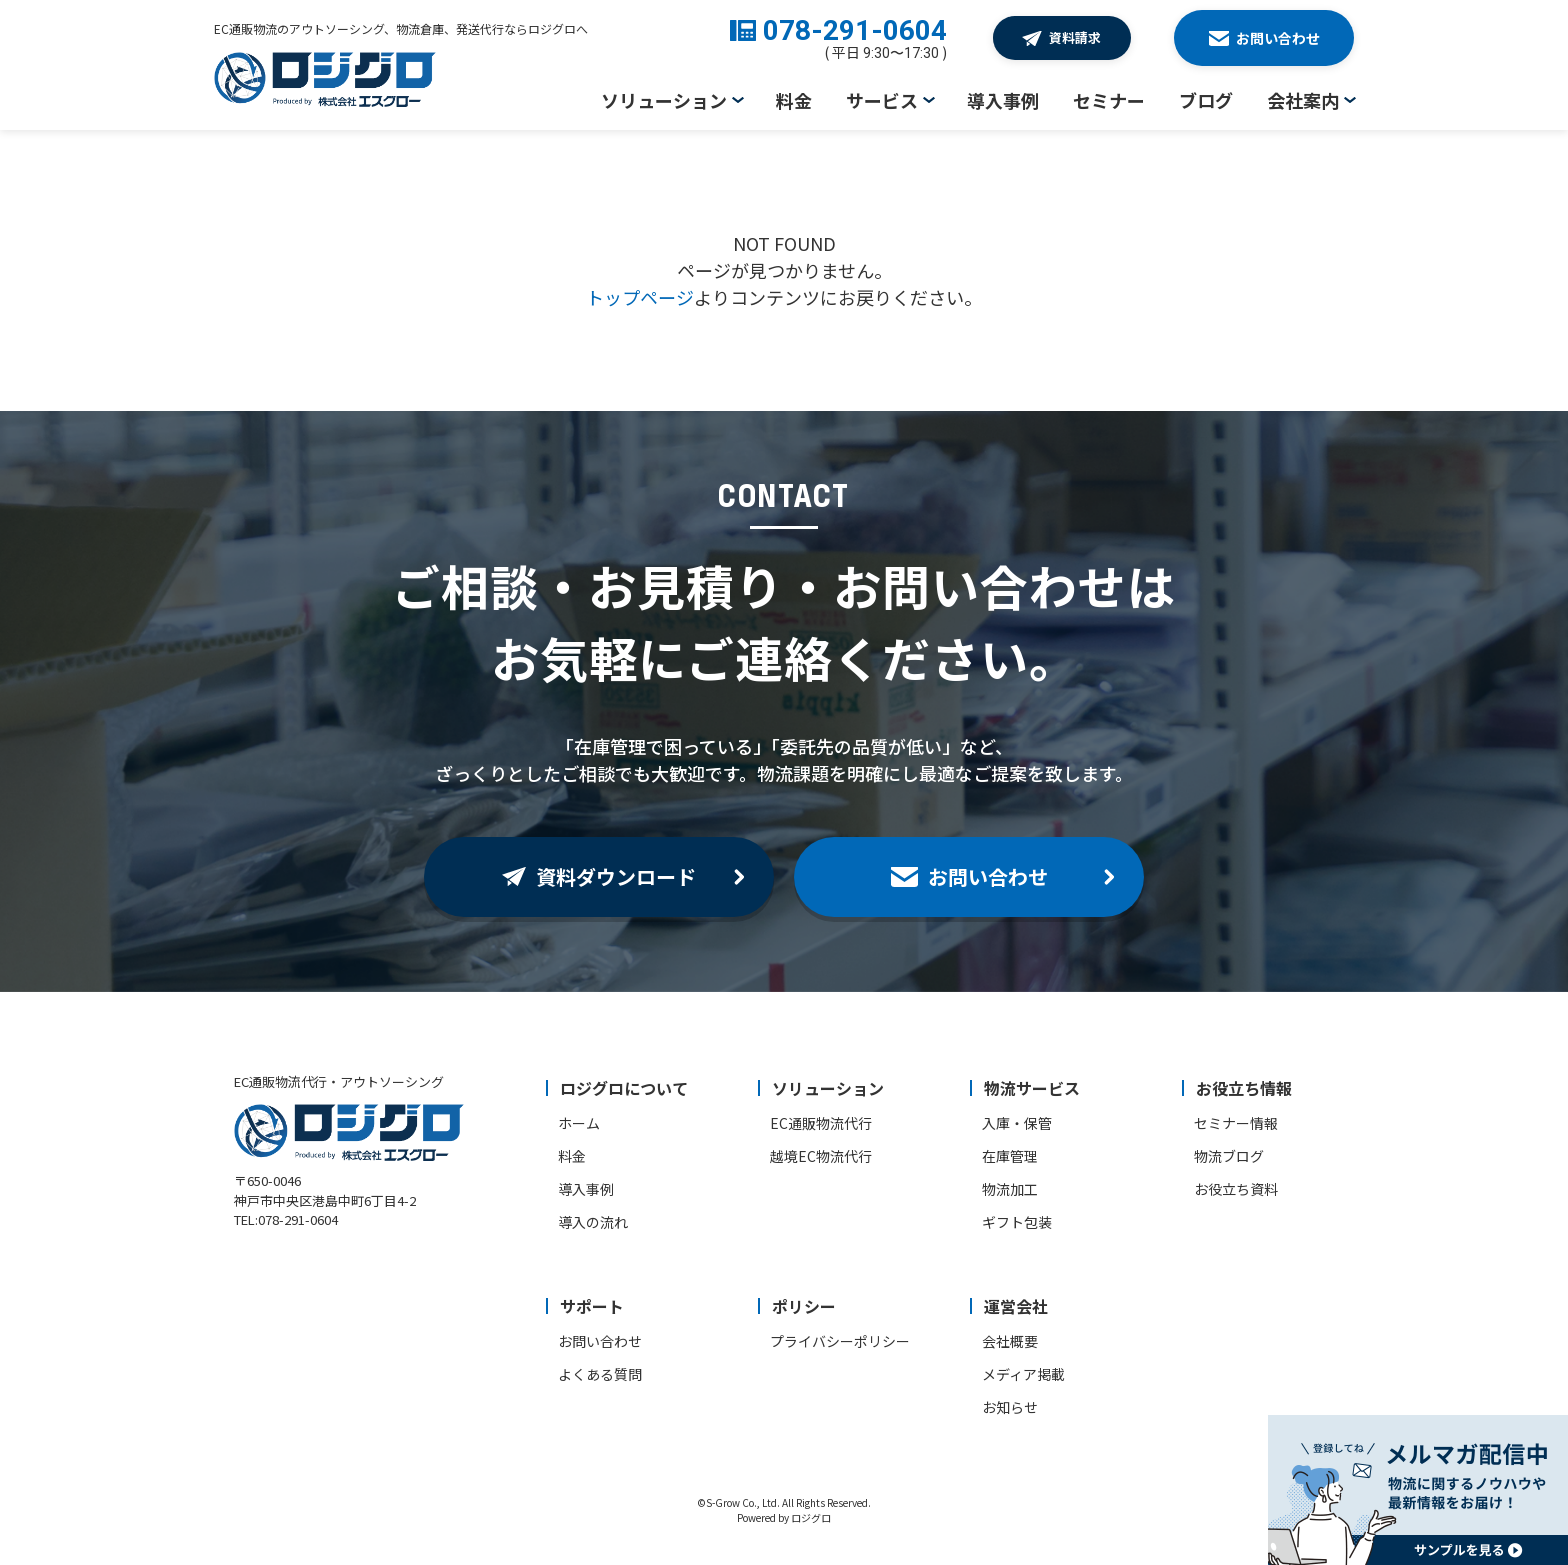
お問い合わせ (600, 1341)
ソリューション (664, 100)
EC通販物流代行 (821, 1123)
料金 (794, 100)
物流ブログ (1229, 1156)
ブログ (1206, 100)
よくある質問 (600, 1374)
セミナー (1109, 100)
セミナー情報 (1236, 1123)
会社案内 (1303, 100)
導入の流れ (593, 1222)
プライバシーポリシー (840, 1341)
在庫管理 (1010, 1156)
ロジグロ (811, 1517)
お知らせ (1010, 1407)
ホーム (579, 1123)
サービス (882, 100)
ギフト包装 (1017, 1222)
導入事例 (1003, 100)
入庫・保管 (1017, 1123)
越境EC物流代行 (821, 1156)
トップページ (640, 297)
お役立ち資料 (1236, 1189)
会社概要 (1010, 1341)
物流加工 (1010, 1189)
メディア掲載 (1023, 1374)
